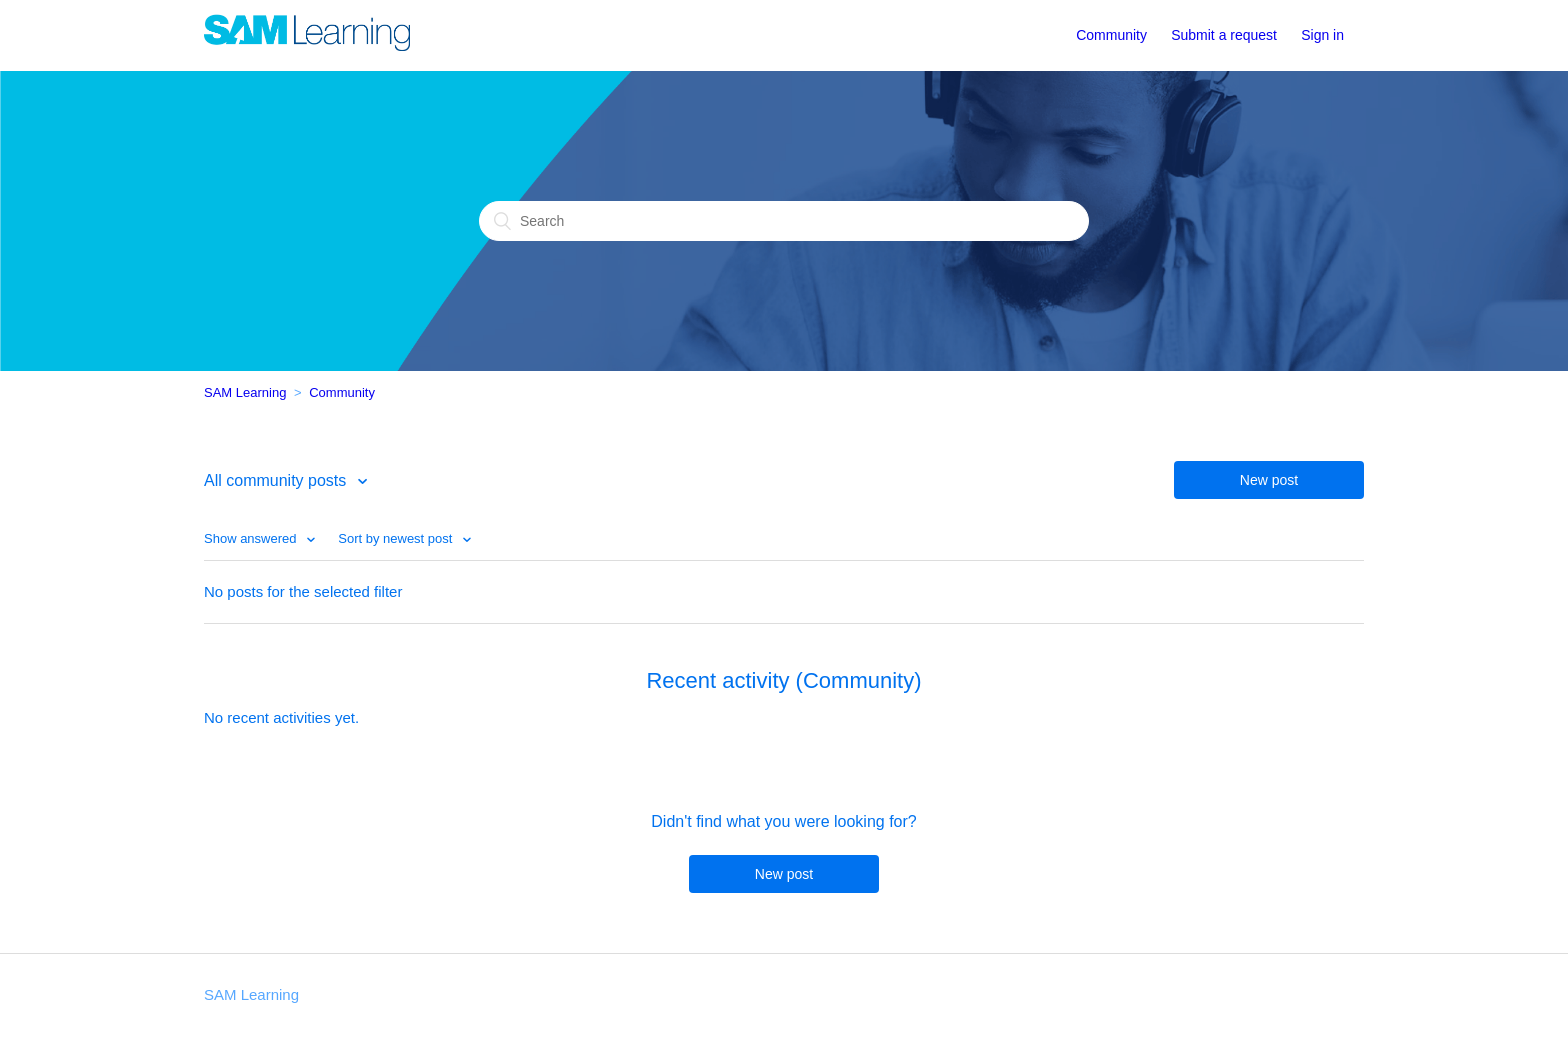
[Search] (784, 221)
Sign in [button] (1322, 35)
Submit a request (1224, 35)
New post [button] (1269, 480)
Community (1111, 35)
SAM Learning (245, 392)
